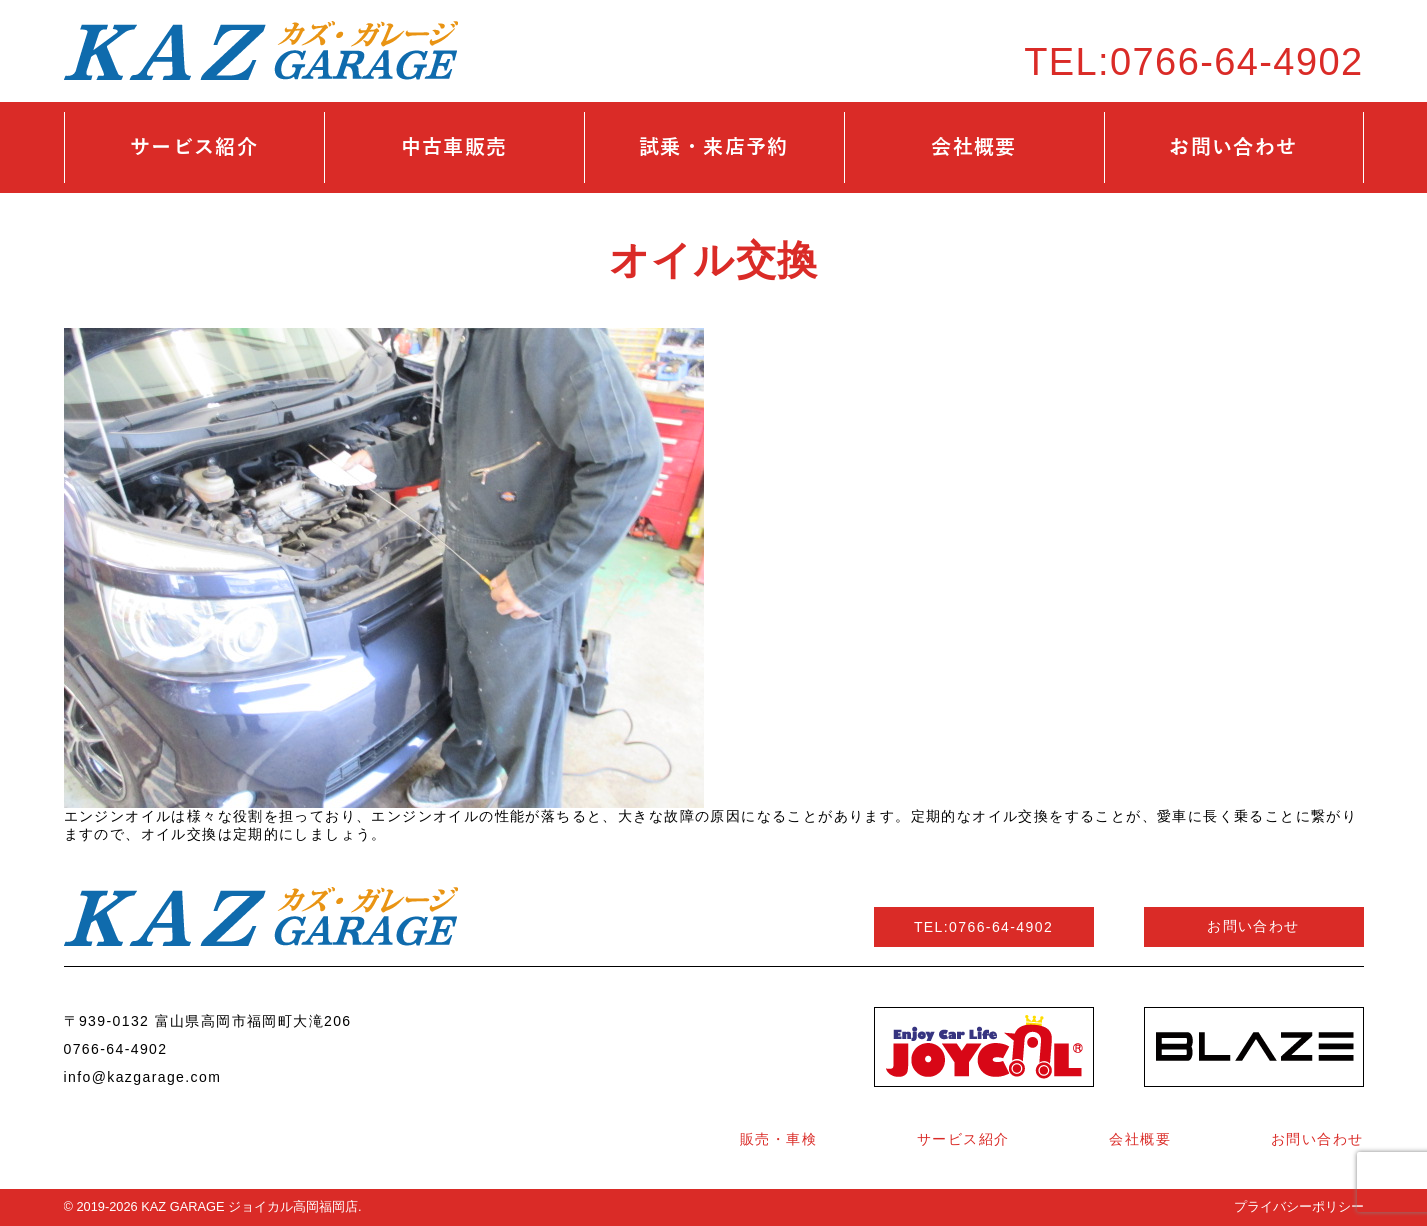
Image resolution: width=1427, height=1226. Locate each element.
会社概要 (974, 147)
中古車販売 (454, 147)
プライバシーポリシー (1299, 1206)
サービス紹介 (194, 147)
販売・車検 (778, 1139)
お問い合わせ (1233, 147)
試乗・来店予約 (714, 147)
